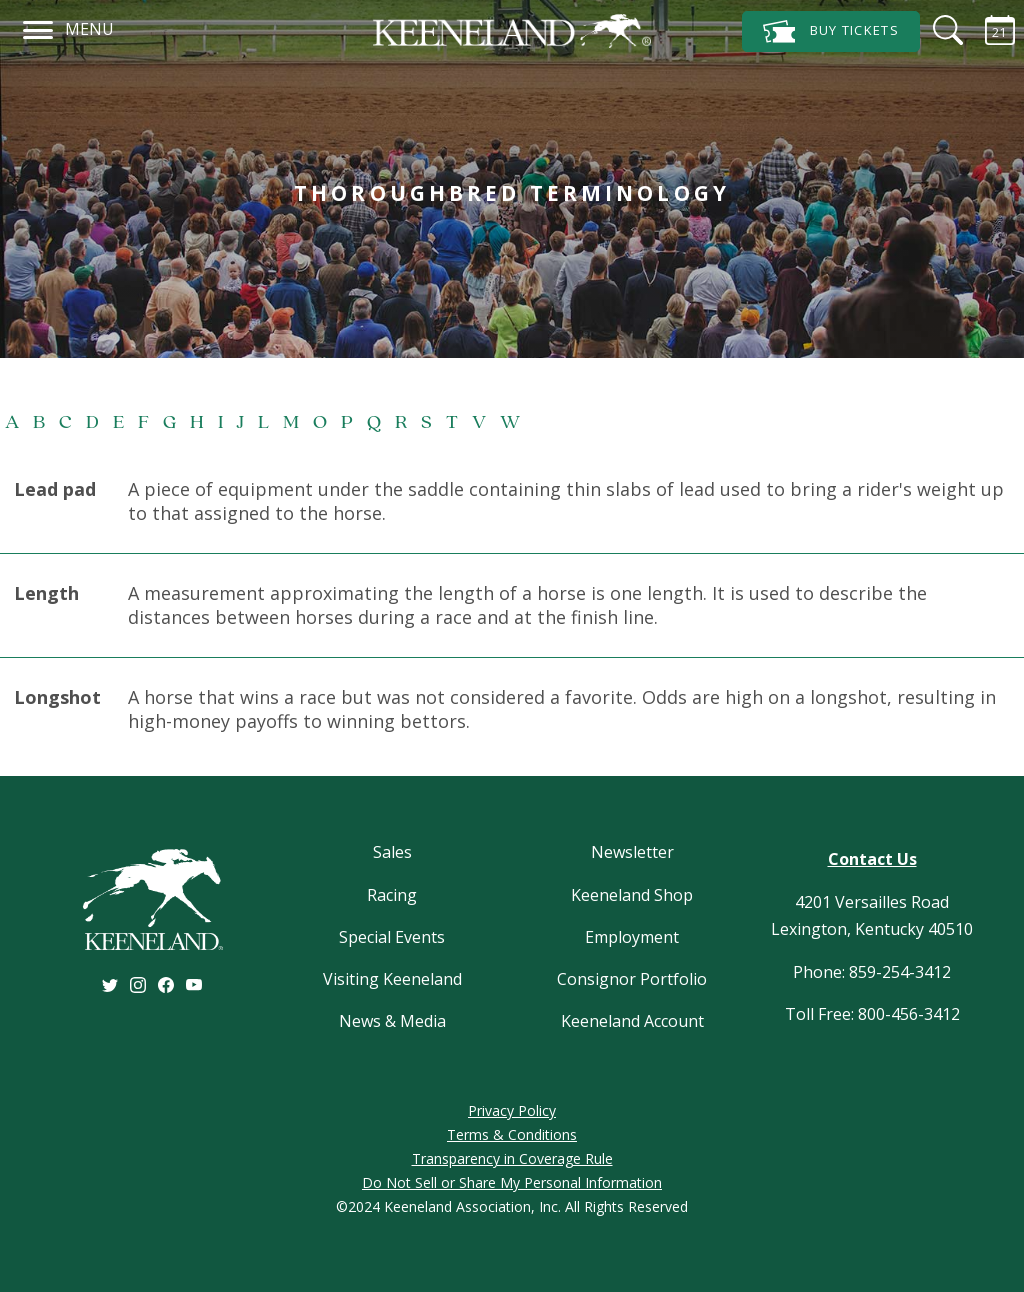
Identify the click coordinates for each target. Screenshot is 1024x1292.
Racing (392, 895)
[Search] (936, 30)
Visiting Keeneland (392, 979)
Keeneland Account (632, 1021)
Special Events (392, 937)
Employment (632, 937)
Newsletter (632, 852)
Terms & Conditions (512, 1134)
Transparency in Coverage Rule (512, 1158)
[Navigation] (38, 27)
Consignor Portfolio (632, 979)
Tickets (831, 31)
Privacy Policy (512, 1110)
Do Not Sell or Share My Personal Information (512, 1182)
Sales (392, 852)
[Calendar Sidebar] (988, 30)
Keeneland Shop (632, 895)
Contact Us (872, 859)
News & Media (392, 1021)
